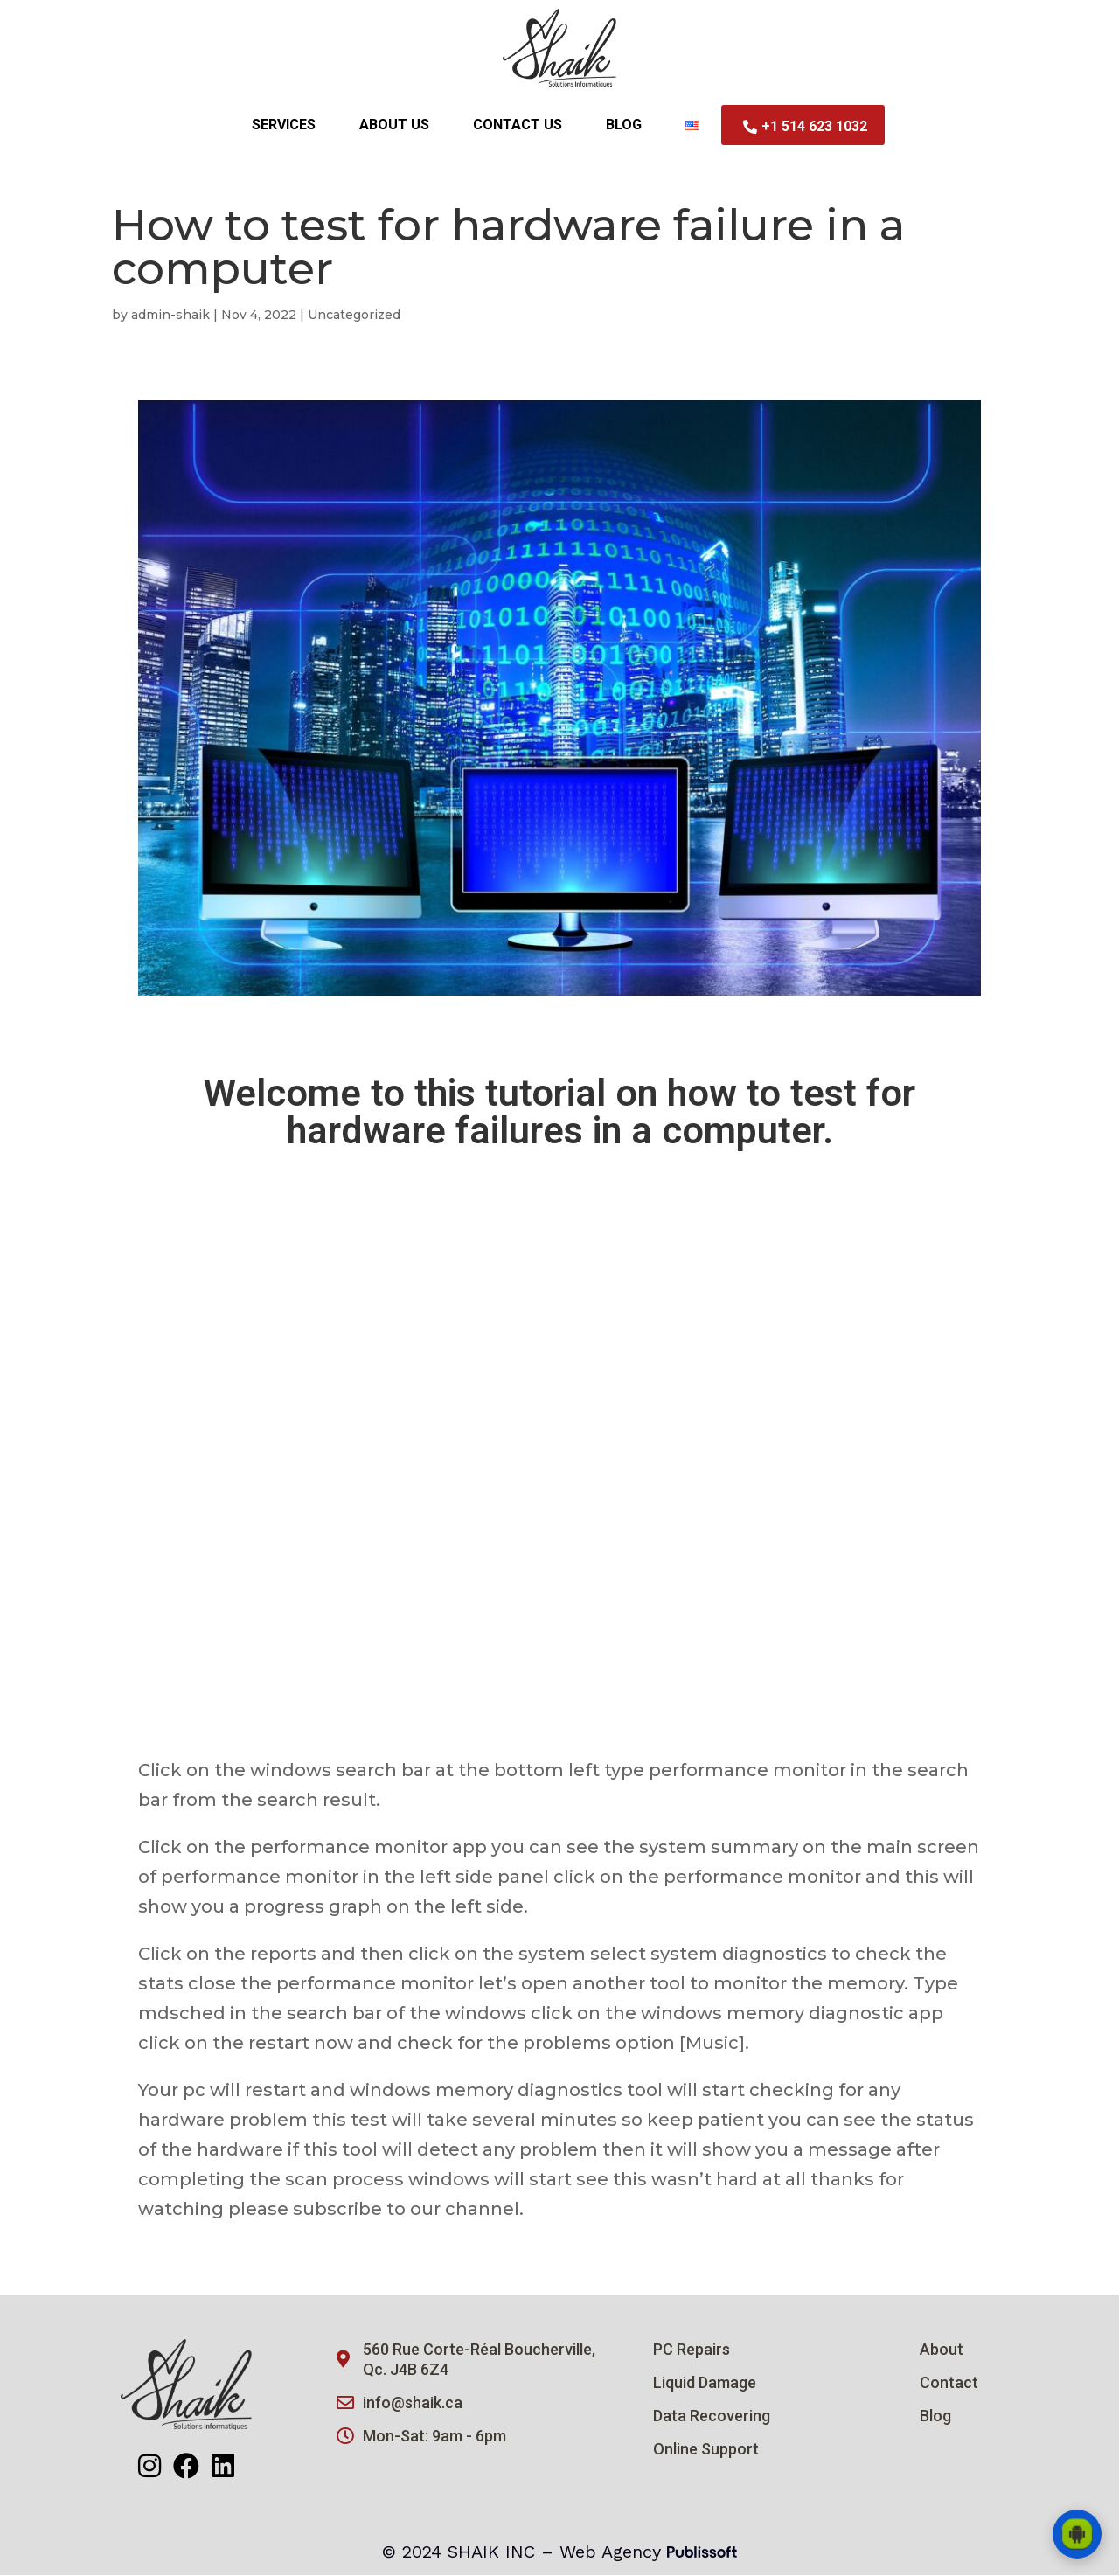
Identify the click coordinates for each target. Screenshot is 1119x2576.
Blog (624, 124)
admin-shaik (170, 315)
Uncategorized (354, 315)
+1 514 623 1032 (805, 126)
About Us (394, 124)
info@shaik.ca (412, 2403)
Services (284, 124)
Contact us (517, 124)
